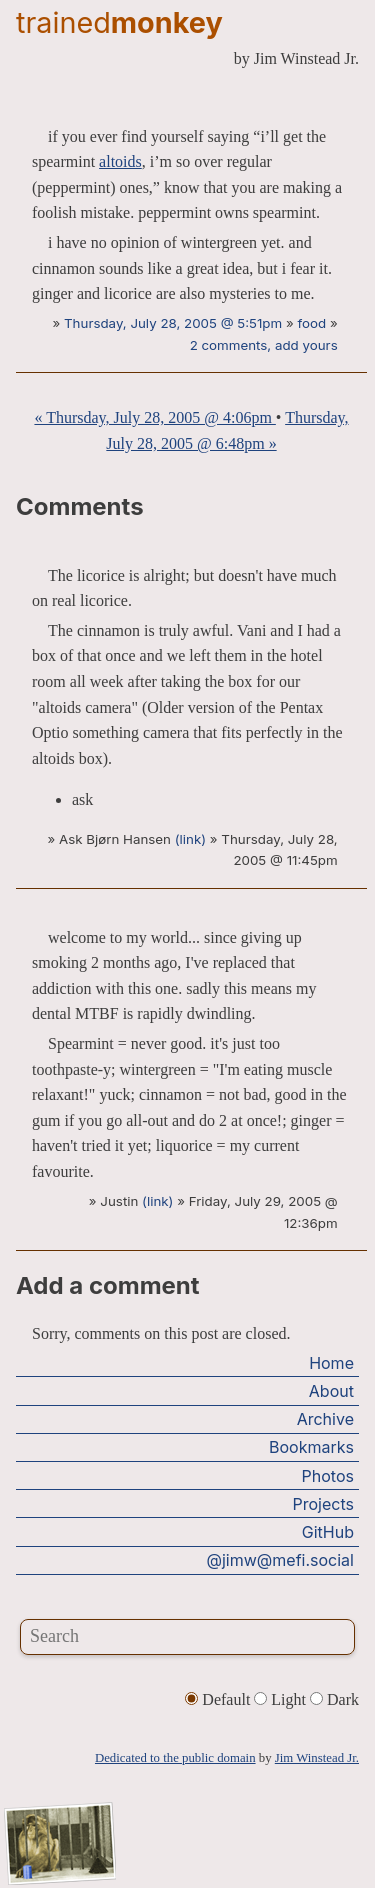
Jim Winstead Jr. (317, 1758)
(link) (190, 839)
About (331, 1391)
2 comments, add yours (264, 345)
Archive (325, 1419)
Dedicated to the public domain (175, 1758)
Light (282, 1699)
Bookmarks (311, 1447)
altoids (120, 161)
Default (219, 1699)
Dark (334, 1699)
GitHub (328, 1532)
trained (119, 22)
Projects (323, 1504)
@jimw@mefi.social (280, 1560)
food (311, 323)
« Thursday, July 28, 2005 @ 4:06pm (154, 417)
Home (331, 1363)
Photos (328, 1476)
